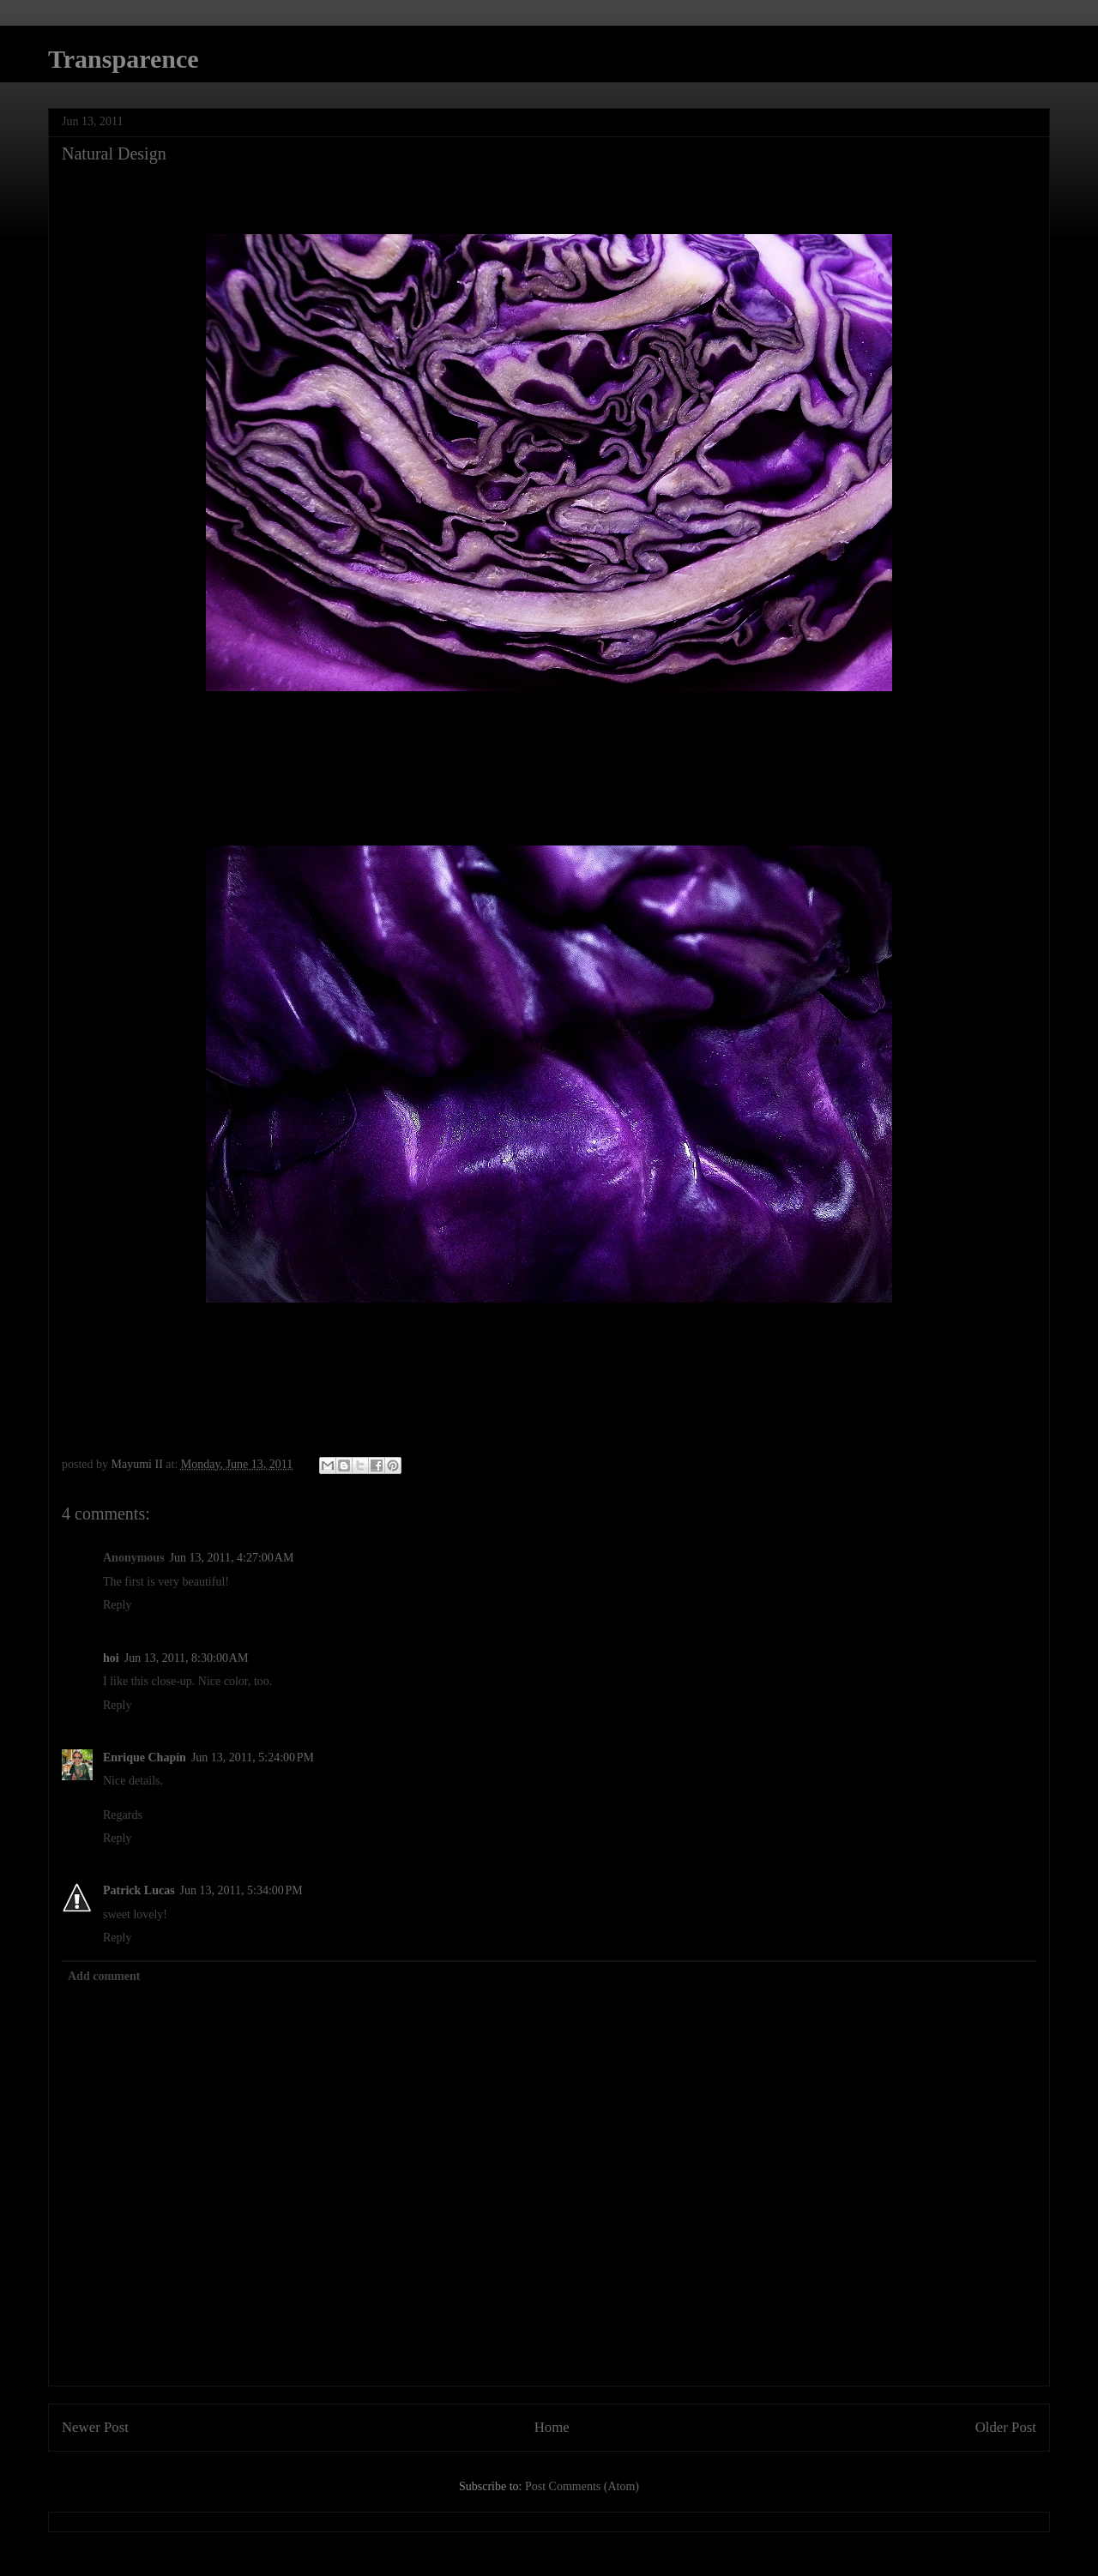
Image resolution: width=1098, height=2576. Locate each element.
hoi (111, 1658)
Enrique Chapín (144, 1757)
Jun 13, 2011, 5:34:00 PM (241, 1890)
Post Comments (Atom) (582, 2486)
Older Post (1005, 2427)
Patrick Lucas (139, 1890)
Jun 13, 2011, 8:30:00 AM (186, 1658)
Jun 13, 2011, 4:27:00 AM (232, 1557)
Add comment (104, 1976)
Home (552, 2427)
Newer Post (95, 2427)
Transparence (123, 59)
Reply (117, 1604)
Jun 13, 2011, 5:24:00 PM (252, 1757)
